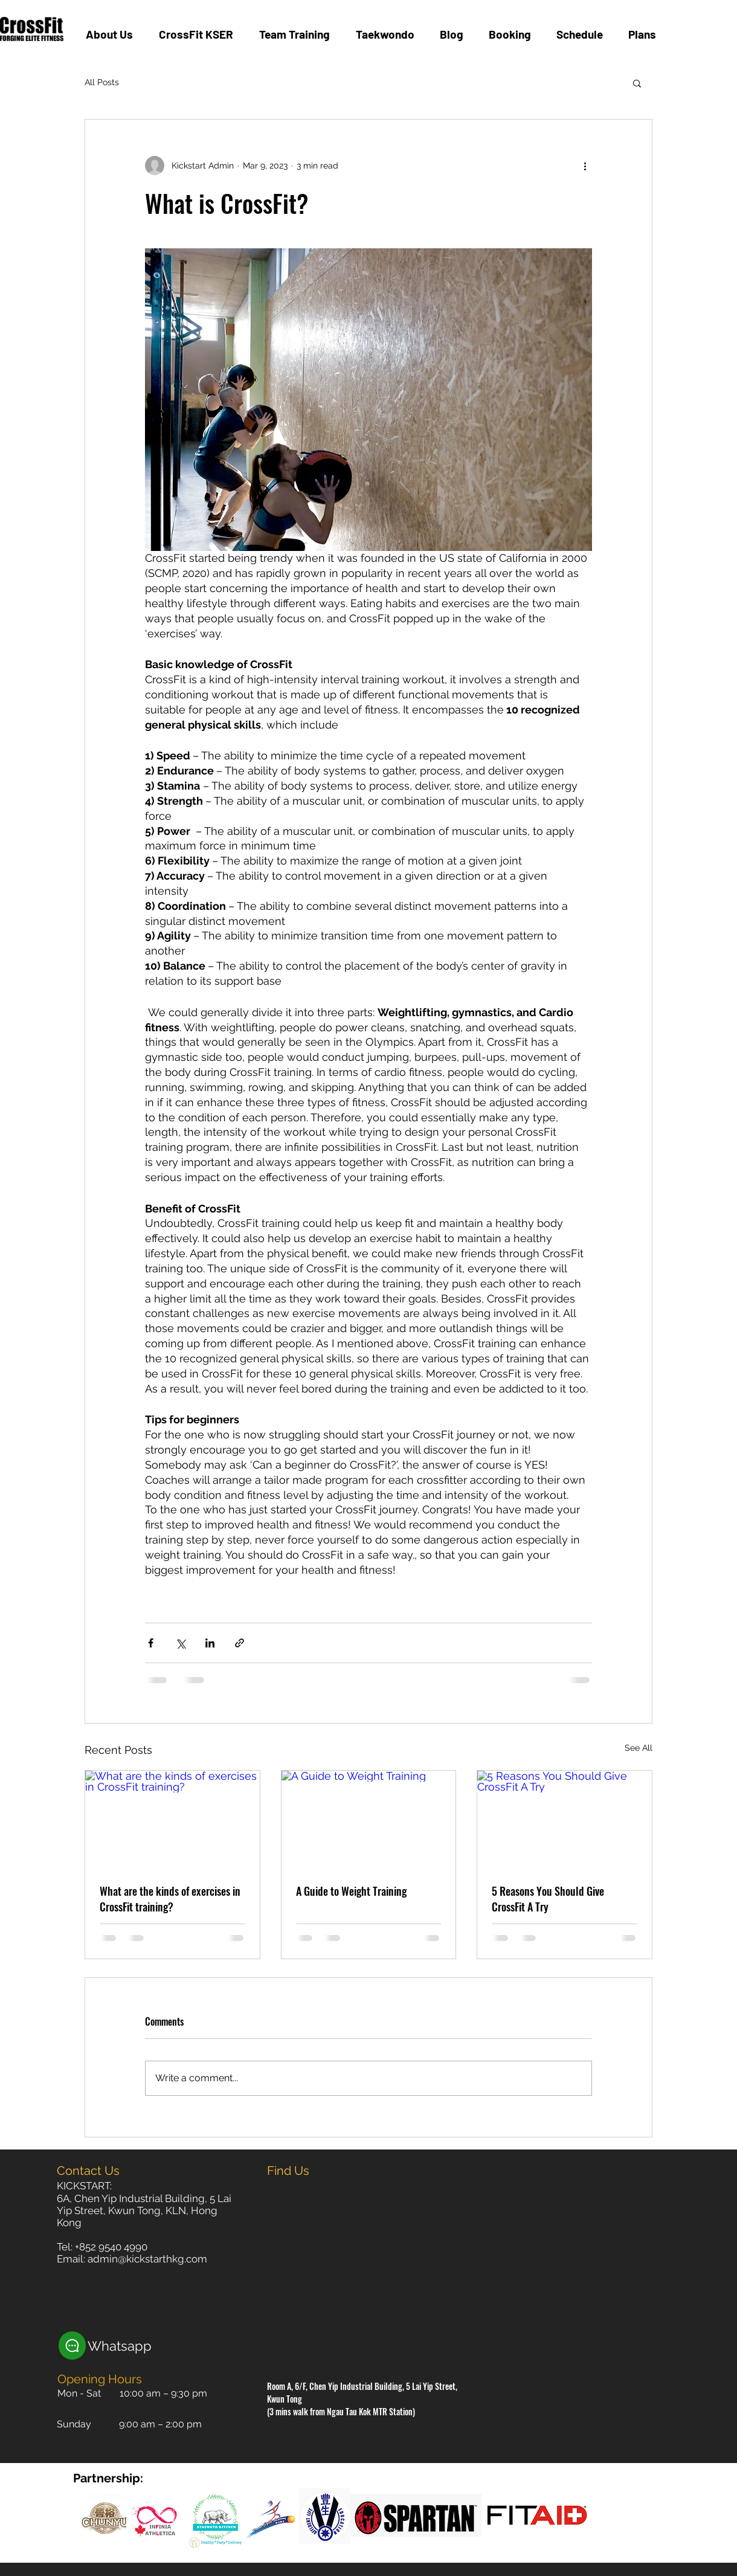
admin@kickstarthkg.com (147, 2259)
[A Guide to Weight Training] (369, 1820)
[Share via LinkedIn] (210, 1643)
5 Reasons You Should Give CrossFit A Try (548, 1898)
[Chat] (72, 2345)
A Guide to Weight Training (351, 1891)
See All (638, 1748)
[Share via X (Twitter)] (180, 1643)
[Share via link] (239, 1643)
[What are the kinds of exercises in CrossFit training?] (172, 1820)
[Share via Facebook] (150, 1643)
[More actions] (585, 165)
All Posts (102, 82)
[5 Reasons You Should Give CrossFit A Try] (564, 1820)
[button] (637, 83)
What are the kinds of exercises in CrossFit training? (170, 1898)
